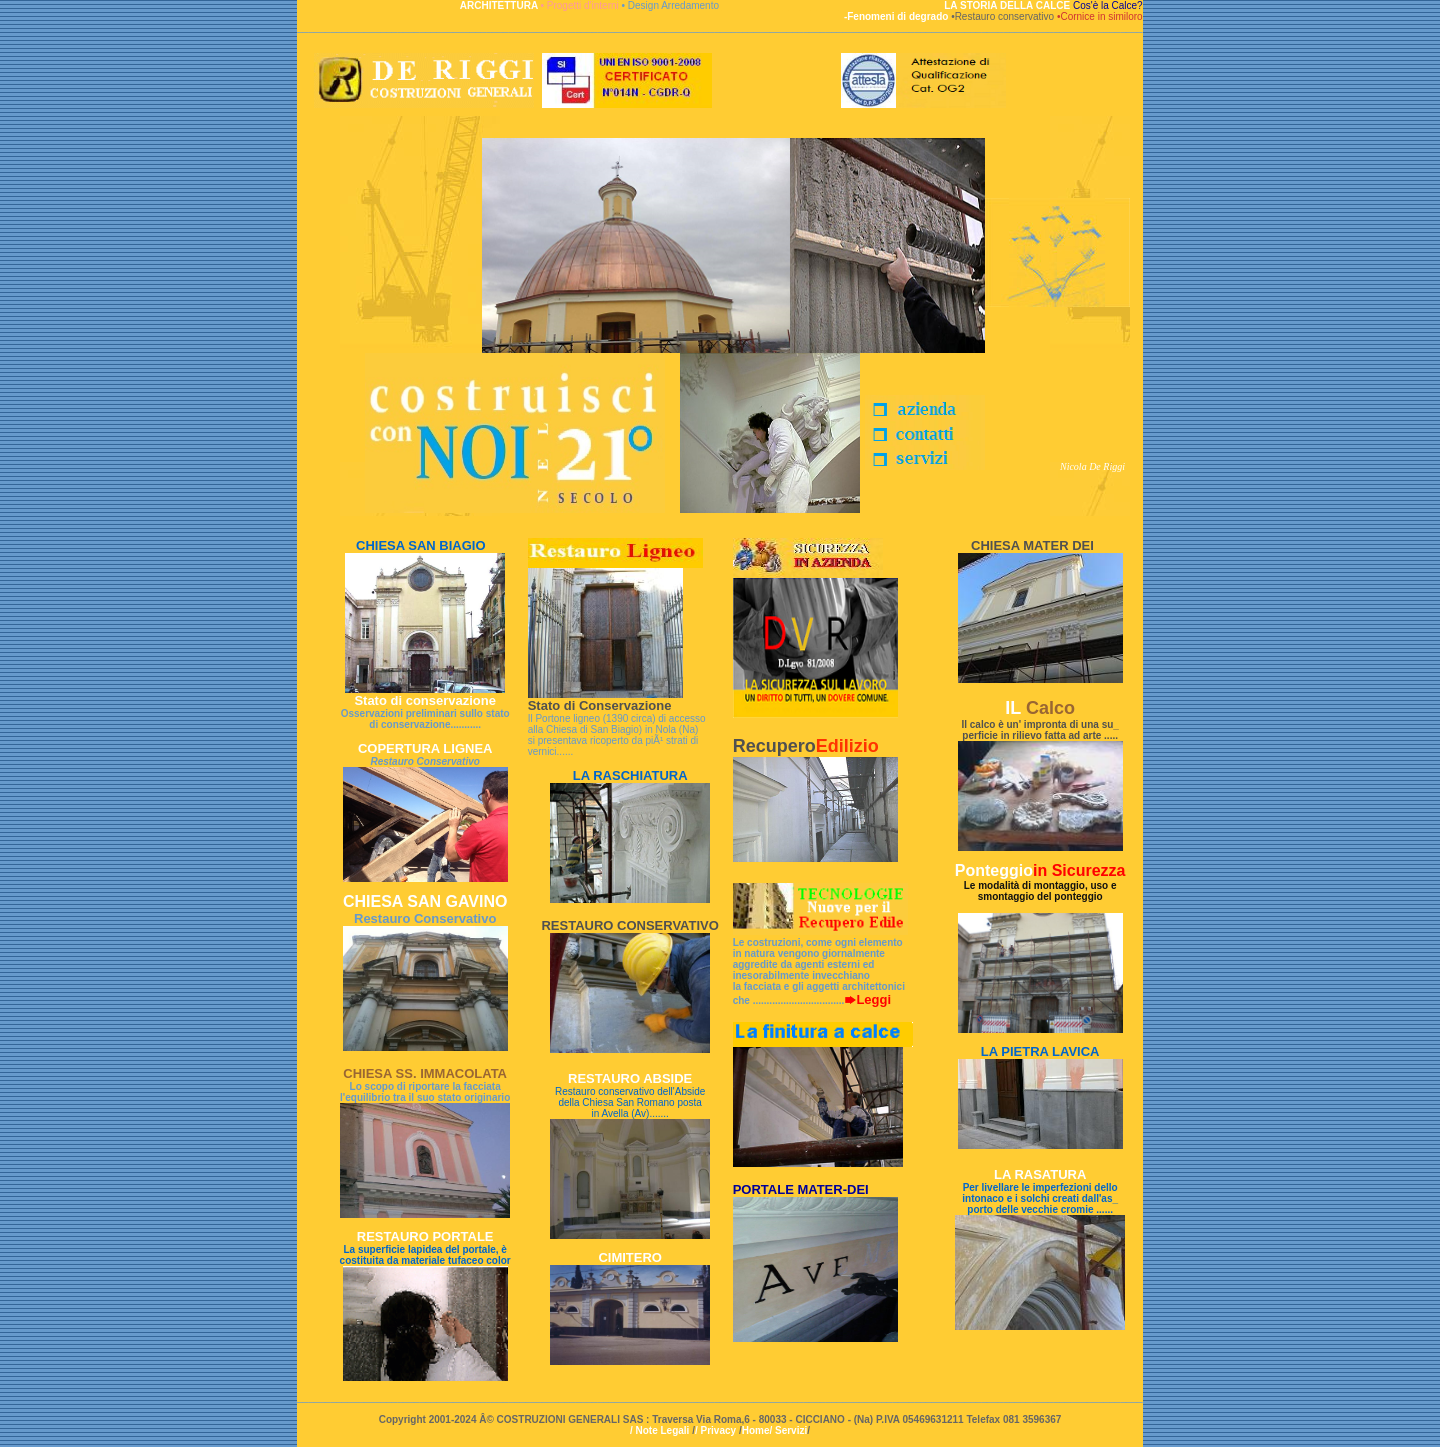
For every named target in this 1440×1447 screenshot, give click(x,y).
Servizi (791, 1430)
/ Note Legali (659, 1430)
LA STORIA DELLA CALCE (1008, 5)
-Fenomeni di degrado (897, 16)
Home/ (758, 1430)
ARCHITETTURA (500, 5)
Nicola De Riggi (1092, 466)
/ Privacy (717, 1430)
